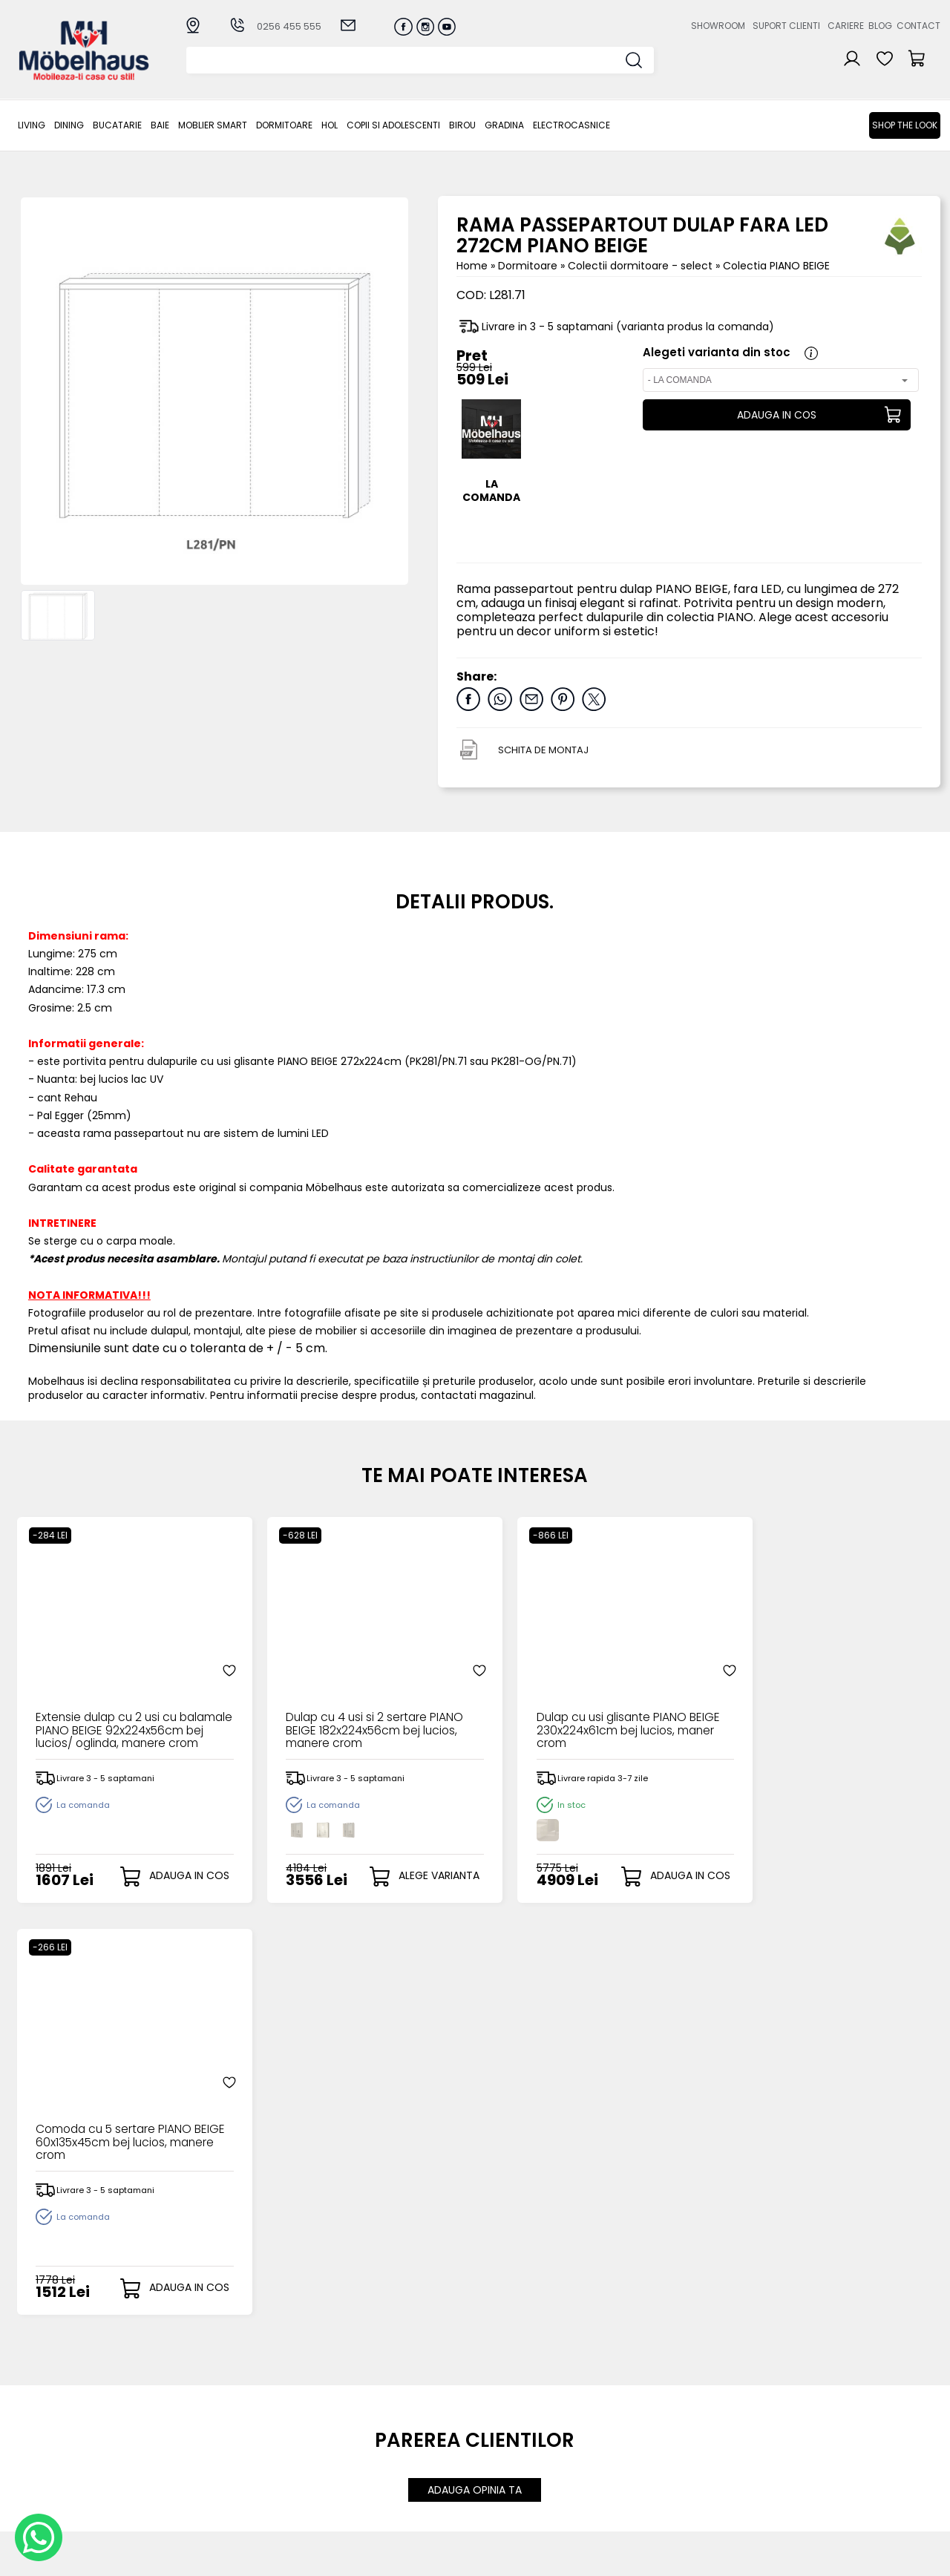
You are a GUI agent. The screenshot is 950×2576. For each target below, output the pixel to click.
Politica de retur (372, 2472)
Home (472, 265)
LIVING (31, 125)
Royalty (921, 2557)
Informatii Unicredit (381, 2497)
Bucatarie (117, 125)
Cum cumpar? (369, 2399)
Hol (329, 125)
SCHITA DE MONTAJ (543, 750)
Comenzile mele (509, 2459)
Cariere (846, 25)
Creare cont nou (509, 2399)
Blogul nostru (633, 2436)
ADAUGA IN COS (776, 414)
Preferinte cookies (647, 2460)
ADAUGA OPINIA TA (475, 2078)
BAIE (160, 125)
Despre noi (628, 2399)
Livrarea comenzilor (382, 2423)
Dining (69, 125)
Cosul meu (493, 2447)
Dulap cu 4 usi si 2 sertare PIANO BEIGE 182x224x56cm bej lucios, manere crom (358, 1716)
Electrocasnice (571, 125)
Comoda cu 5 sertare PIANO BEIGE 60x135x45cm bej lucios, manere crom (817, 1716)
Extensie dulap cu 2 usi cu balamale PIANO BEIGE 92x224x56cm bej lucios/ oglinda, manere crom (107, 1716)
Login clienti (495, 2411)
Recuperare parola (515, 2423)
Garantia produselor (385, 2448)
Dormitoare (284, 125)
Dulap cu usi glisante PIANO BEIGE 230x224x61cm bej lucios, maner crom (586, 1716)
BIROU (462, 125)
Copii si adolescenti (393, 125)
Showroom (718, 25)
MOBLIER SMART (212, 125)
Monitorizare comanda (391, 2460)
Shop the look (904, 125)
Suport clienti (786, 25)
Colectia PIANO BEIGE (776, 265)
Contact (918, 25)
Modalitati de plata (381, 2411)
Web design (853, 2557)
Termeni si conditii (378, 2436)
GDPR (344, 2485)
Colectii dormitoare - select (641, 265)
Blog (880, 25)
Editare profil (497, 2471)
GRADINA (504, 125)
